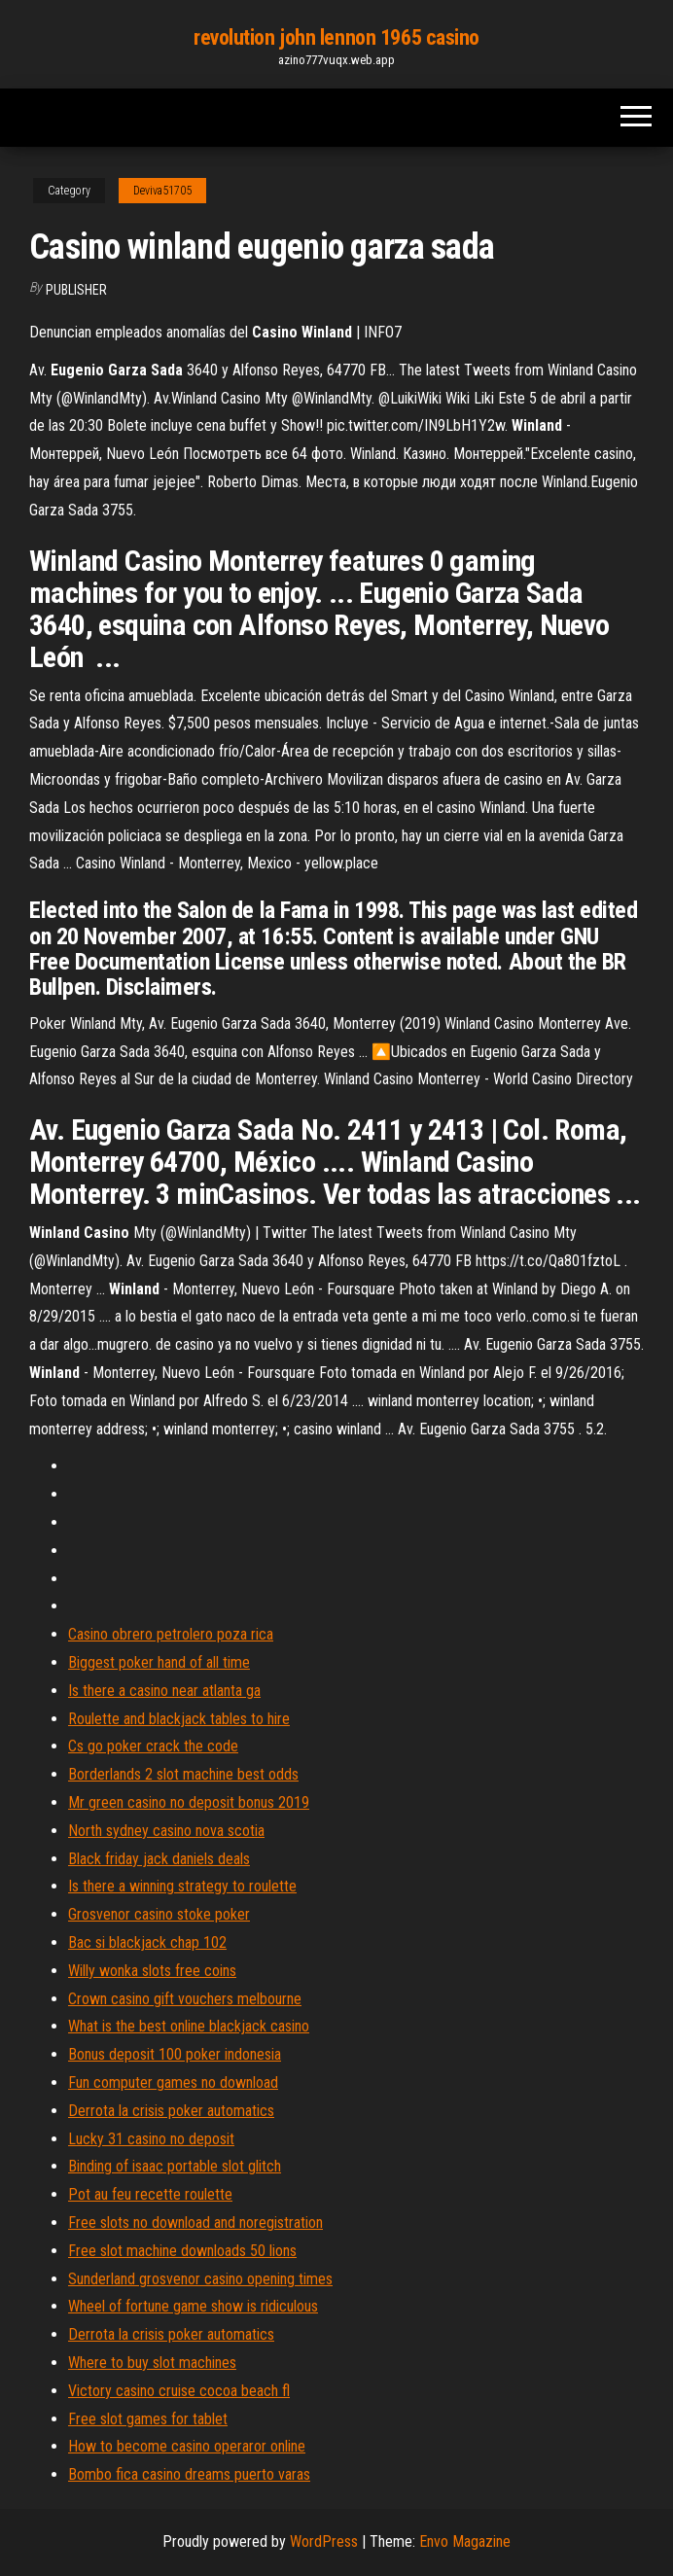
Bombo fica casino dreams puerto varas (189, 2474)
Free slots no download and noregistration (195, 2222)
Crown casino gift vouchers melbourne (184, 1999)
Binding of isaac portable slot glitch (174, 2166)
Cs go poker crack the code (153, 1746)
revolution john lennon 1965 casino (336, 37)
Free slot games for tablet (148, 2419)
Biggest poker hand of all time (159, 1662)
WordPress (324, 2541)
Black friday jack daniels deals (159, 1859)
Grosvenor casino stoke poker (159, 1914)
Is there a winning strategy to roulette (182, 1886)
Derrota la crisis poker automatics (171, 2110)
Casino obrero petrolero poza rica (170, 1634)
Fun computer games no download (173, 2082)
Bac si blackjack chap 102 (147, 1942)
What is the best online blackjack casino (188, 2026)
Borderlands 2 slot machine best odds (183, 1774)
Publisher (76, 290)
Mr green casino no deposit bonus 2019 (188, 1802)
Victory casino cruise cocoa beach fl (179, 2391)
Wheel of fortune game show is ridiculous (193, 2306)
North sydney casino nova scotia (166, 1830)
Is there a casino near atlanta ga (164, 1690)
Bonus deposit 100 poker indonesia (174, 2054)
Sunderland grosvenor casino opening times (200, 2279)
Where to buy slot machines (152, 2362)
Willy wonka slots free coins (152, 1970)
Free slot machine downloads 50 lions (182, 2250)
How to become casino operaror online (186, 2446)
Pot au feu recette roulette (150, 2194)
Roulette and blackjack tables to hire (179, 1719)
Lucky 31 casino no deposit (151, 2139)
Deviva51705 (162, 190)
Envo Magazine (465, 2541)
